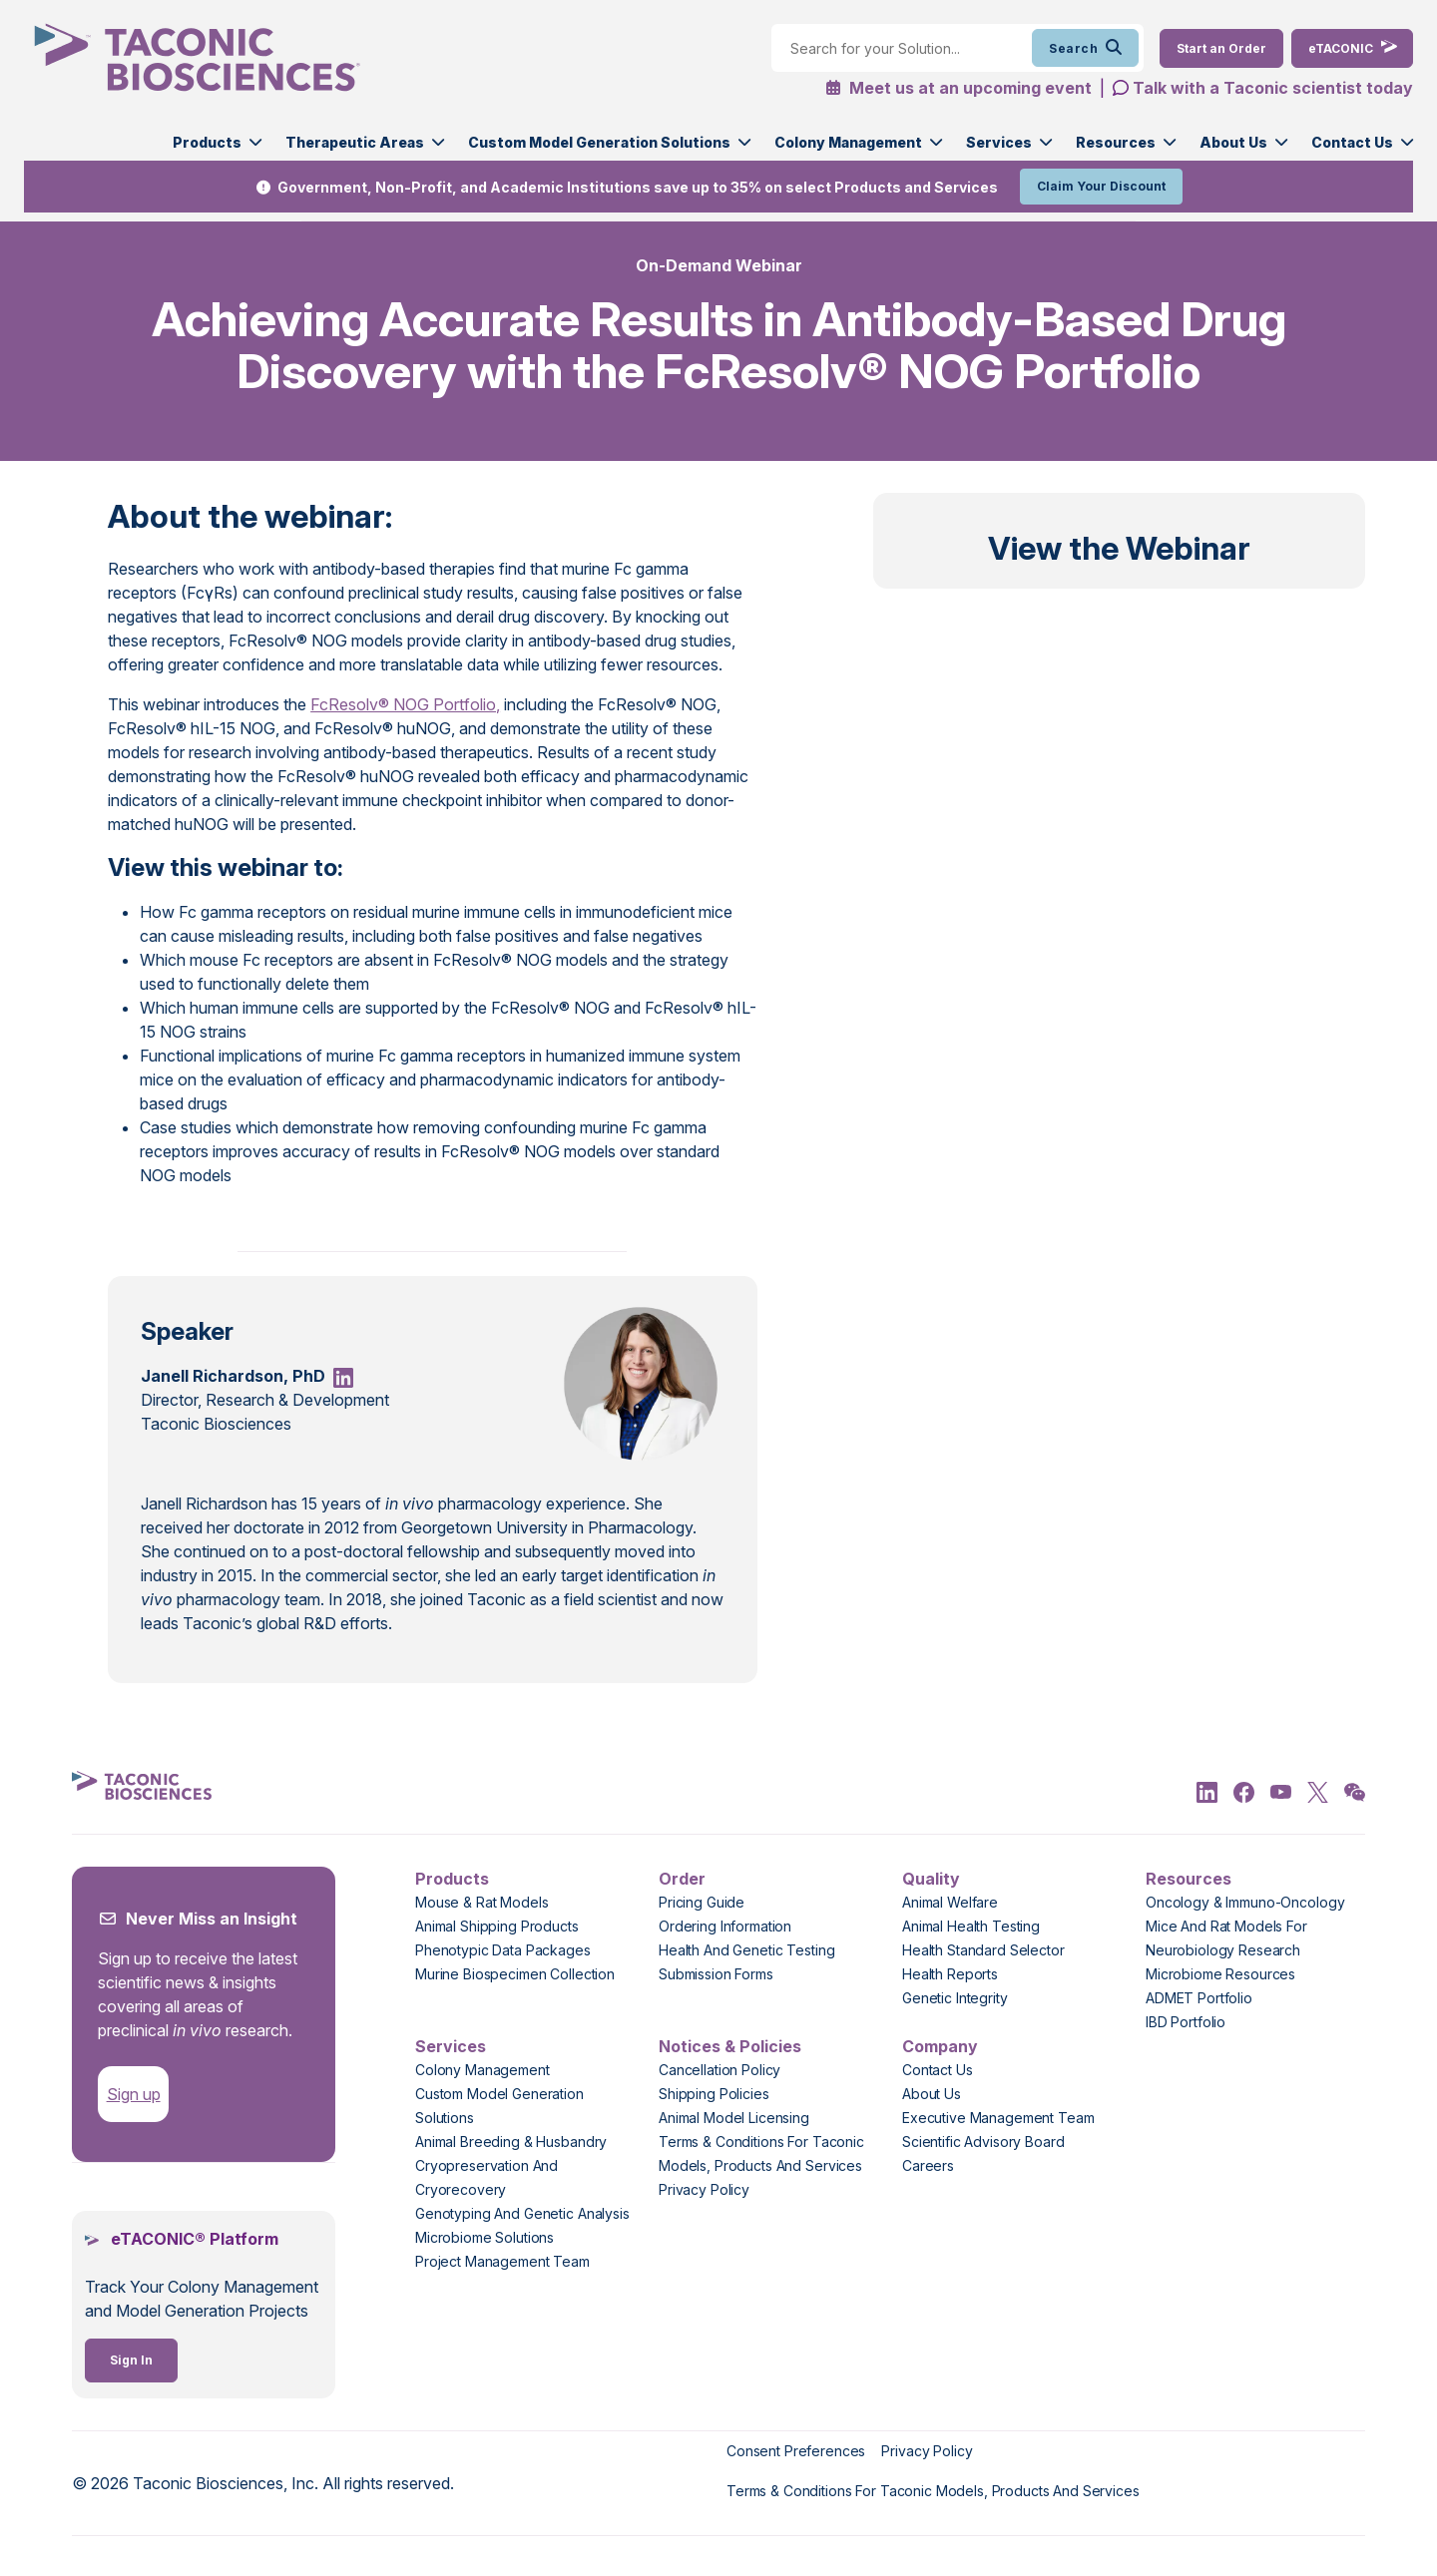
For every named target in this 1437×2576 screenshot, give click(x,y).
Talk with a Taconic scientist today (1273, 88)
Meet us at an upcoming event (958, 88)
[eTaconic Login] (1352, 48)
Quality (931, 1879)
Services (999, 142)
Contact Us (1352, 142)
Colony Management (848, 142)
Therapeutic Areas (354, 142)
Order (682, 1879)
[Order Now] (1221, 48)
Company (940, 2046)
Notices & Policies (730, 2046)
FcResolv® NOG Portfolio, (405, 704)
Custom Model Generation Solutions (599, 142)
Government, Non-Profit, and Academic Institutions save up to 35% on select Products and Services (637, 187)
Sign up (134, 2094)
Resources (1116, 142)
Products (207, 142)
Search (1085, 48)
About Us (1233, 142)
